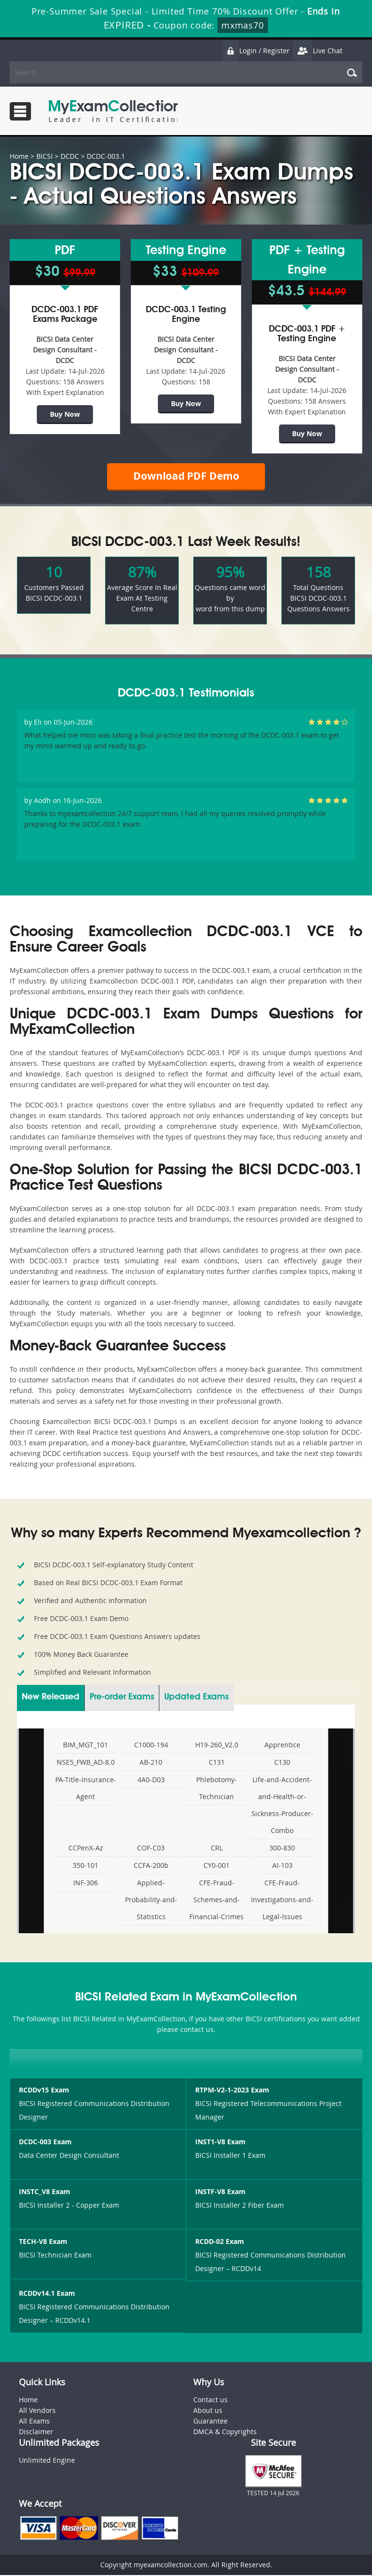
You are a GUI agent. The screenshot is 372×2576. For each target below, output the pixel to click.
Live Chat (317, 50)
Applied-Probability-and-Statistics (151, 1900)
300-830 (282, 1848)
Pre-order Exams (122, 1698)
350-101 (85, 1866)
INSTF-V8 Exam (220, 2192)
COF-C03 (151, 1848)
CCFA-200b (151, 1866)
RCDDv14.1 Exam (47, 2294)
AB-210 (151, 1763)
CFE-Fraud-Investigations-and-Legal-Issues (282, 1900)
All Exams (34, 2422)
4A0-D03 (151, 1780)
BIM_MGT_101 (85, 1745)
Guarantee (210, 2422)
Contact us (210, 2401)
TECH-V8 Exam (43, 2242)
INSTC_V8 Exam (44, 2192)
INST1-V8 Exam (220, 2143)
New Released (50, 1698)
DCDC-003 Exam (45, 2143)
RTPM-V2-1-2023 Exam (232, 2091)
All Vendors (37, 2411)
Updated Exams (196, 1698)
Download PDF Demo (186, 476)
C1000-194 (151, 1745)
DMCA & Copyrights (225, 2433)
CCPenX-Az (85, 1848)
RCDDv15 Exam (44, 2091)
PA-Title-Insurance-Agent (85, 1789)
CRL (217, 1848)
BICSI (44, 156)
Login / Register (256, 50)
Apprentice (282, 1745)
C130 (282, 1763)
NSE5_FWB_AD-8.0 (86, 1763)
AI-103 (282, 1866)
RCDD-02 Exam (219, 2242)
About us (207, 2411)
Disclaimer (36, 2433)
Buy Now (65, 413)
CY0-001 (216, 1866)
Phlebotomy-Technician (216, 1789)
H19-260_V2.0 (216, 1745)
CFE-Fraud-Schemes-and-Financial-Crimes (216, 1900)
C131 (217, 1763)
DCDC (70, 156)
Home (19, 156)
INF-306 (85, 1883)
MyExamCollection (114, 111)
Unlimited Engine (47, 2461)
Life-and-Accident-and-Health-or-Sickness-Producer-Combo (282, 1806)
